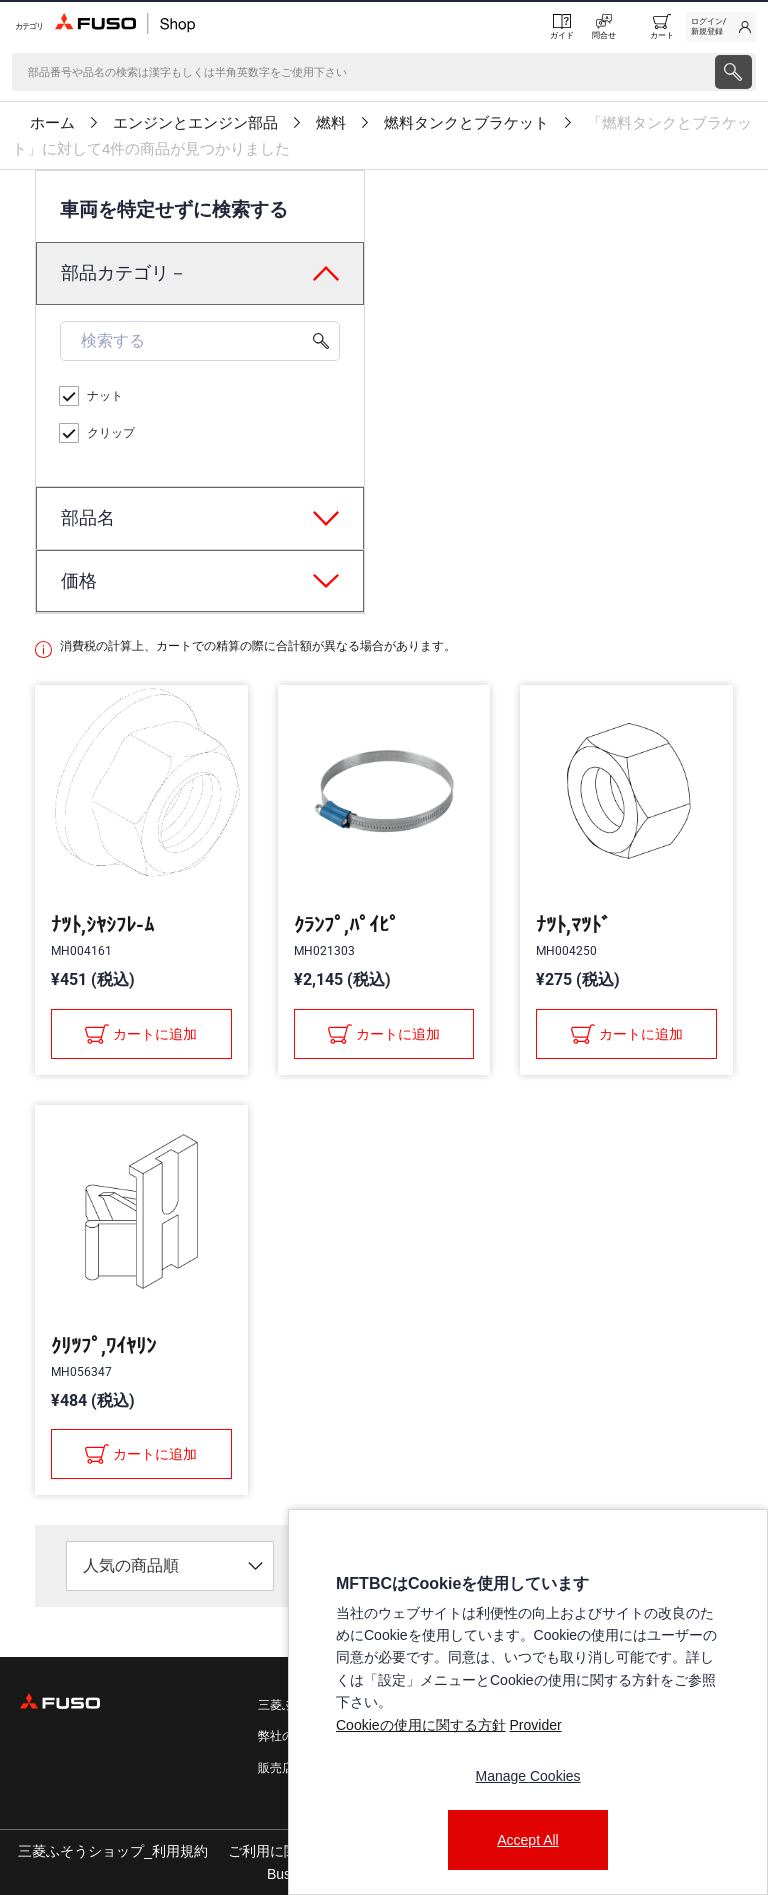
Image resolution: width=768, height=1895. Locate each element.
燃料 (331, 123)
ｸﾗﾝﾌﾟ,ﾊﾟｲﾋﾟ (346, 925)
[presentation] (384, 947)
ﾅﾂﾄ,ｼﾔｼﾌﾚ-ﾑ (102, 925)
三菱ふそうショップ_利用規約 (113, 1851)
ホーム (52, 123)
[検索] (361, 72)
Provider (535, 1725)
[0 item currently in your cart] (662, 27)
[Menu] (27, 26)
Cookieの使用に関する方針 (421, 1725)
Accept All (527, 1840)
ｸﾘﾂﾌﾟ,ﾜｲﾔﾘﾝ (103, 1346)
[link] (721, 27)
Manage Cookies (527, 1776)
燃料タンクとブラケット (466, 123)
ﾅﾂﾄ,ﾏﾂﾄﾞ (573, 925)
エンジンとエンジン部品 (195, 123)
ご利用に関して (277, 1851)
